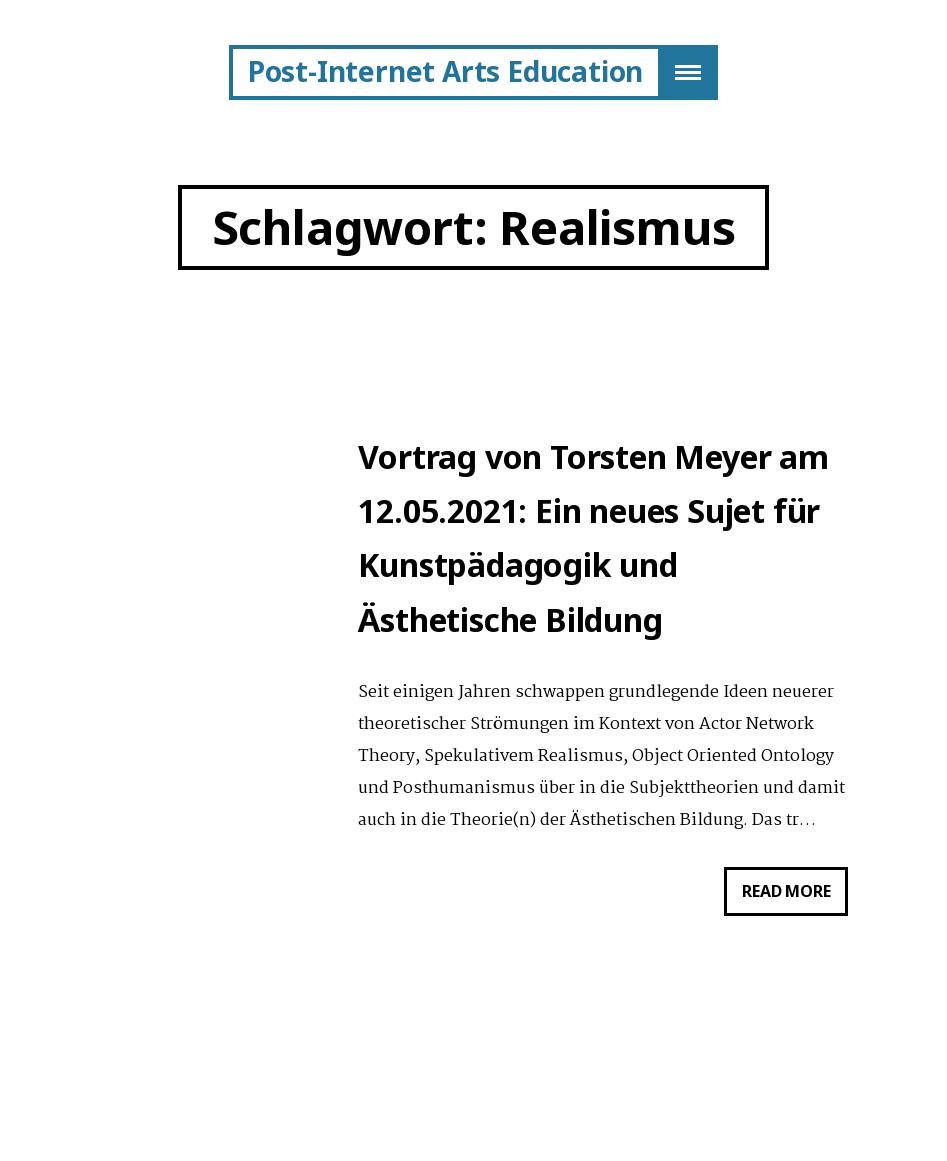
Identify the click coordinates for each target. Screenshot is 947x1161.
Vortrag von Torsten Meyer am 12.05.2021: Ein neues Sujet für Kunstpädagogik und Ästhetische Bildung (593, 540)
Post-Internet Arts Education (445, 71)
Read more (795, 899)
